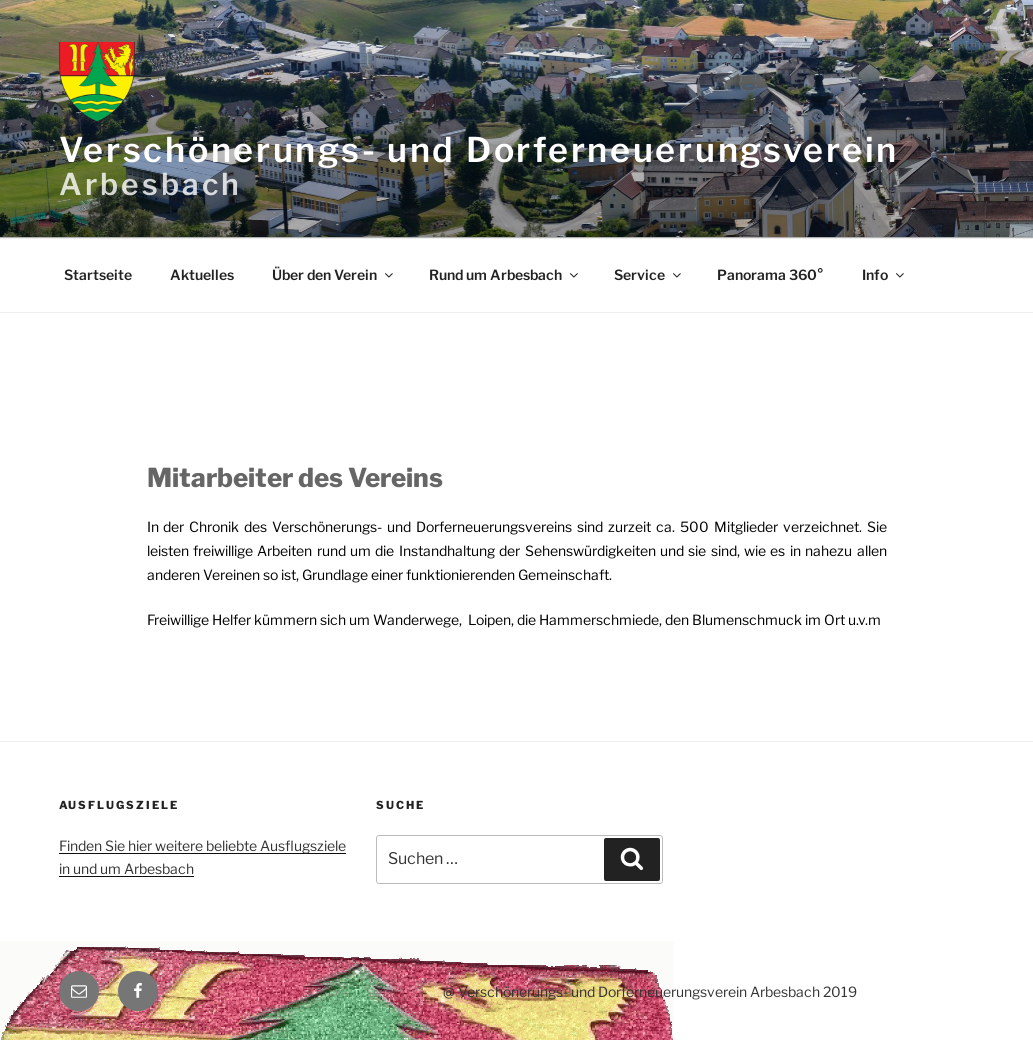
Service (649, 274)
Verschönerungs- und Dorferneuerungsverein (479, 149)
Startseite (98, 274)
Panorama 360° (770, 274)
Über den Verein (334, 274)
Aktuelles (202, 274)
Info (884, 274)
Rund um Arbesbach (505, 274)
